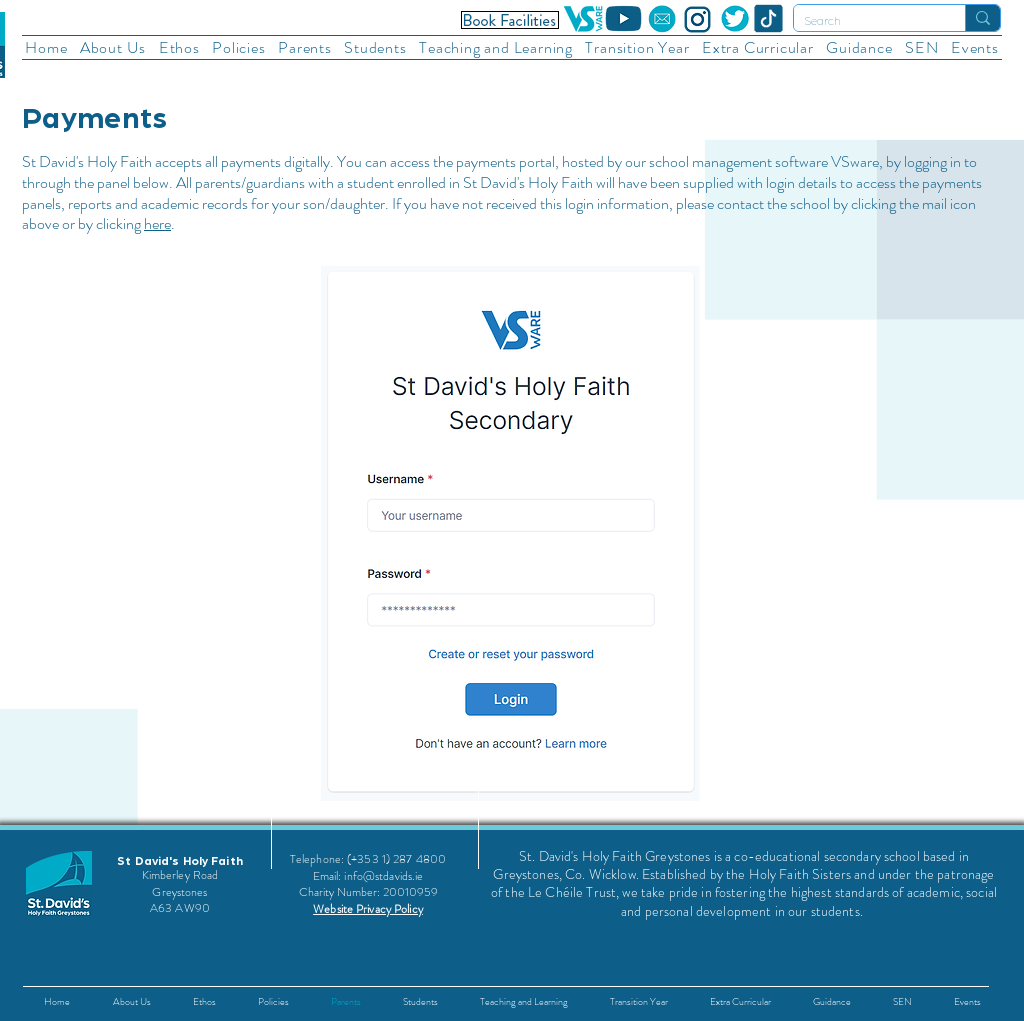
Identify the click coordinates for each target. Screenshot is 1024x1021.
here (157, 223)
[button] (113, 47)
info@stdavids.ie (383, 876)
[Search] (863, 21)
